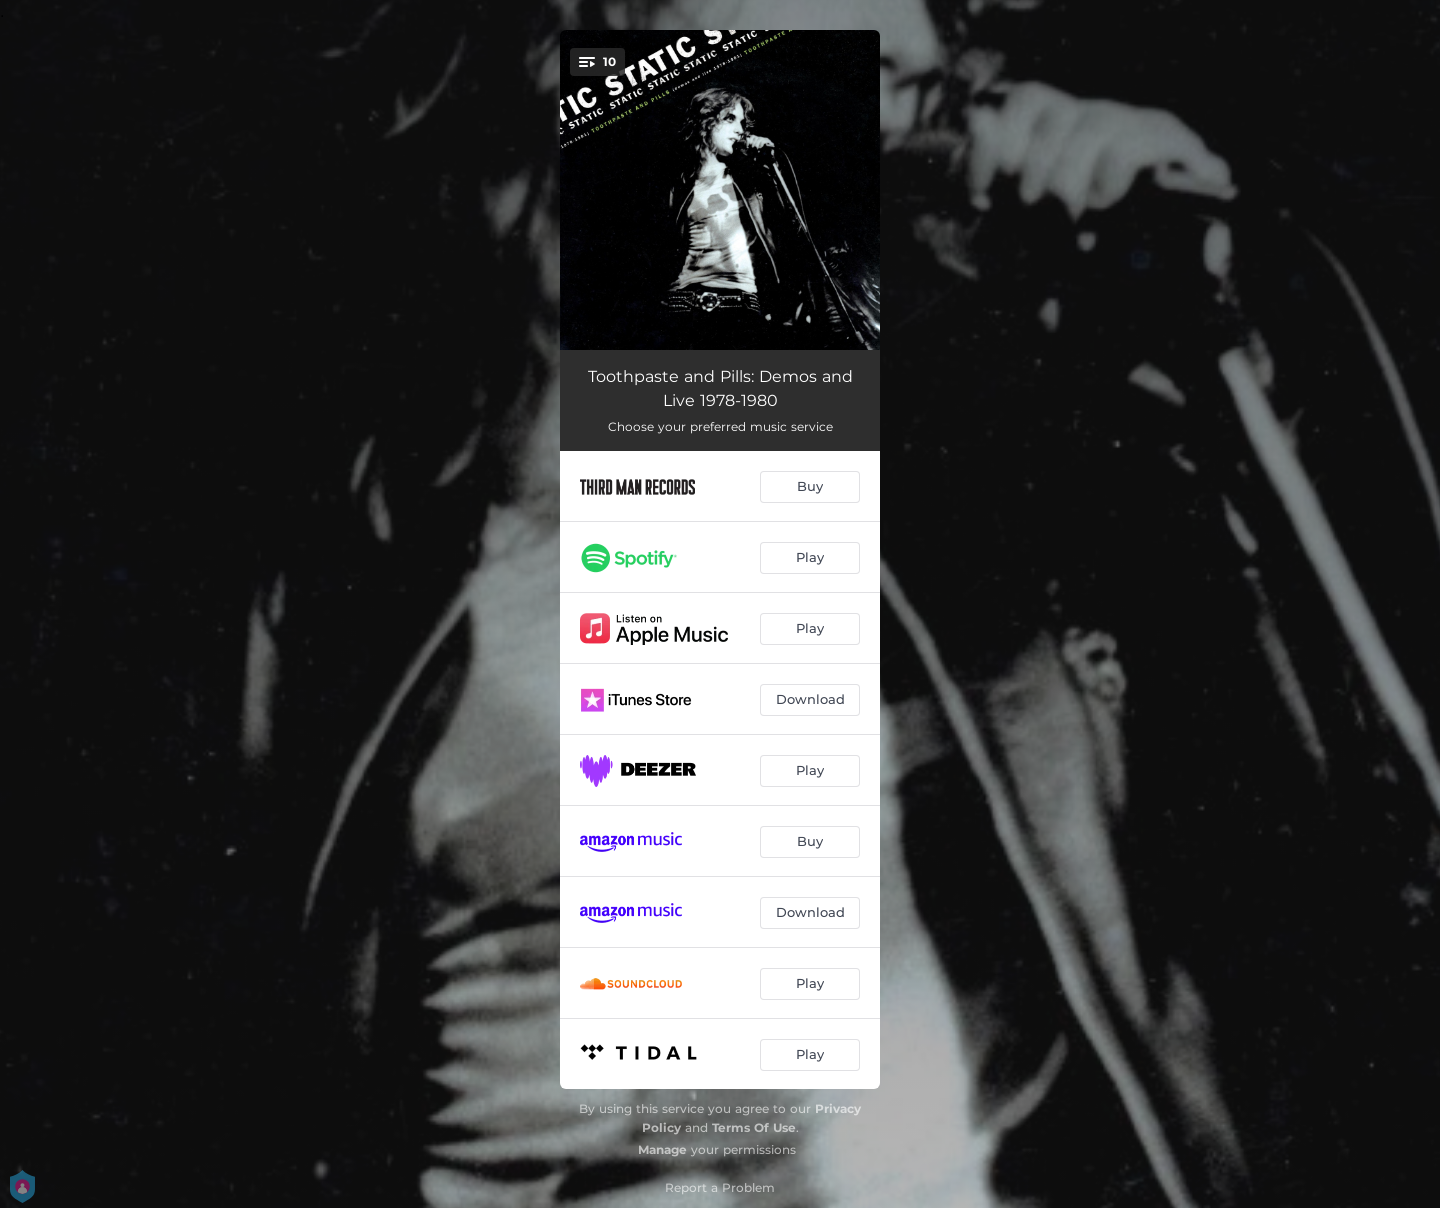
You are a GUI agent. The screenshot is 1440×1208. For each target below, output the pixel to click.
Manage (662, 1149)
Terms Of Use (754, 1127)
